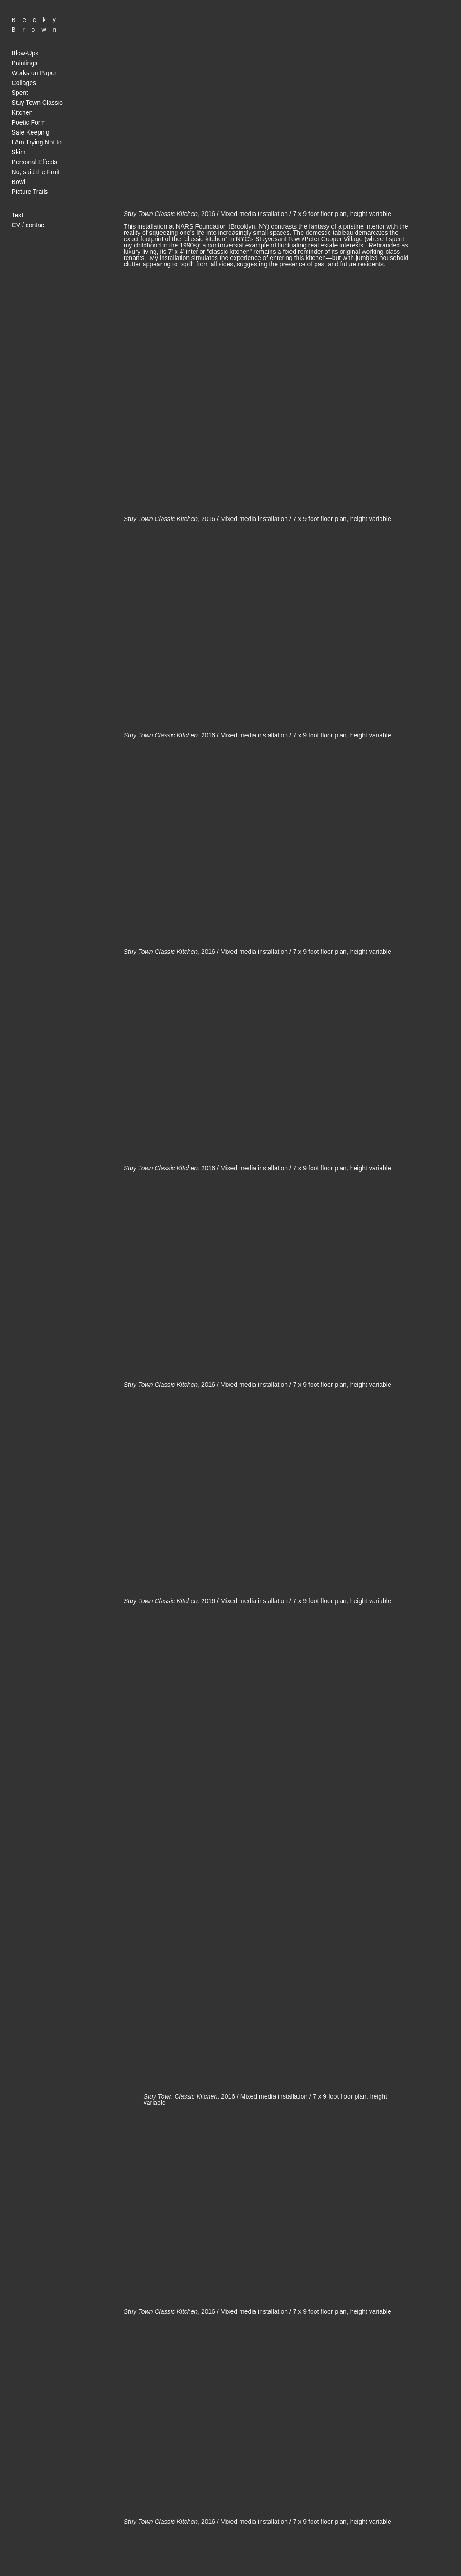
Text (17, 215)
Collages (24, 82)
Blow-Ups (25, 53)
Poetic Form (28, 122)
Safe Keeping (31, 132)
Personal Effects (35, 162)
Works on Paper (34, 72)
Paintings (25, 63)
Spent (20, 92)
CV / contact (29, 225)
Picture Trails (30, 191)
